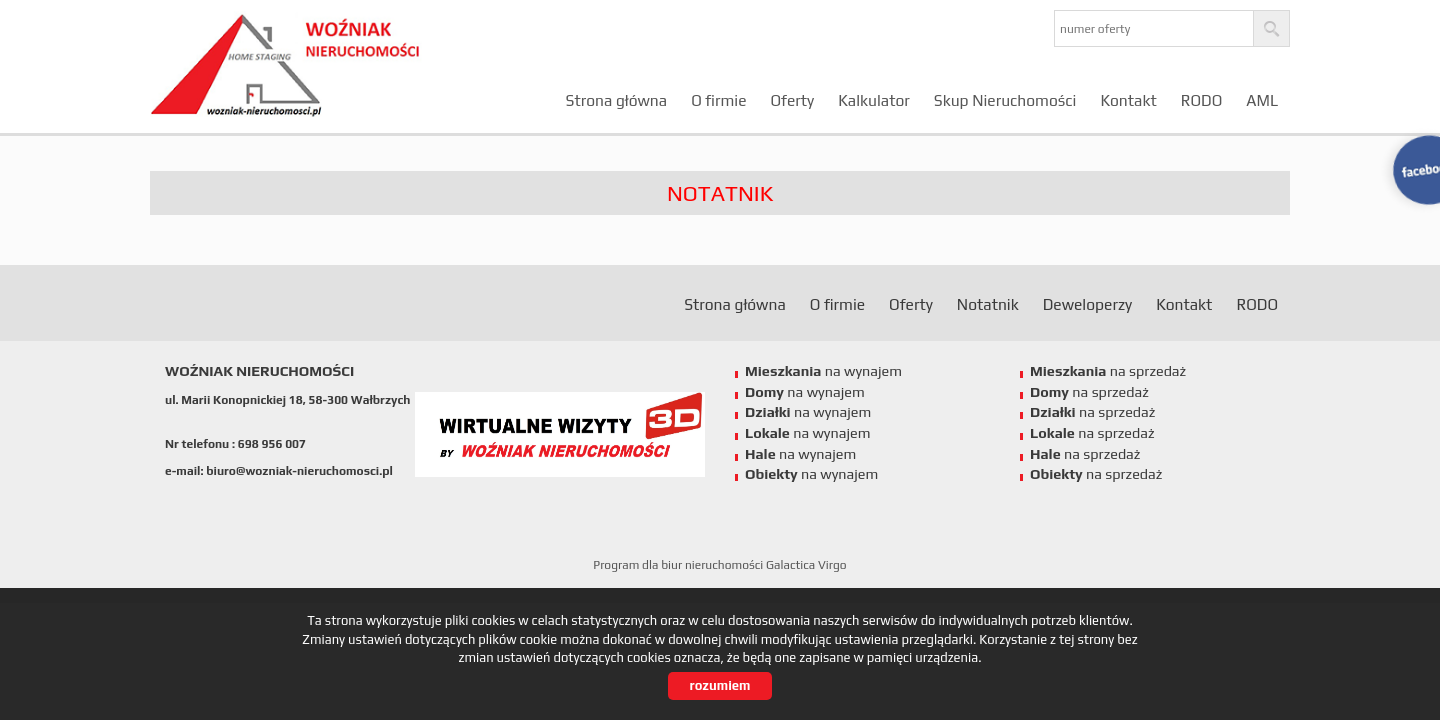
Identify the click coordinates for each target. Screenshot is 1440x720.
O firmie (718, 100)
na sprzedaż (1108, 371)
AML (1262, 100)
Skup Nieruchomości (1005, 100)
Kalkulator (874, 100)
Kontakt (1128, 100)
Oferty (792, 100)
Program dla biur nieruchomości (679, 565)
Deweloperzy (1087, 304)
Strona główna (617, 100)
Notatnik (988, 304)
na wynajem (823, 371)
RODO (1202, 100)
